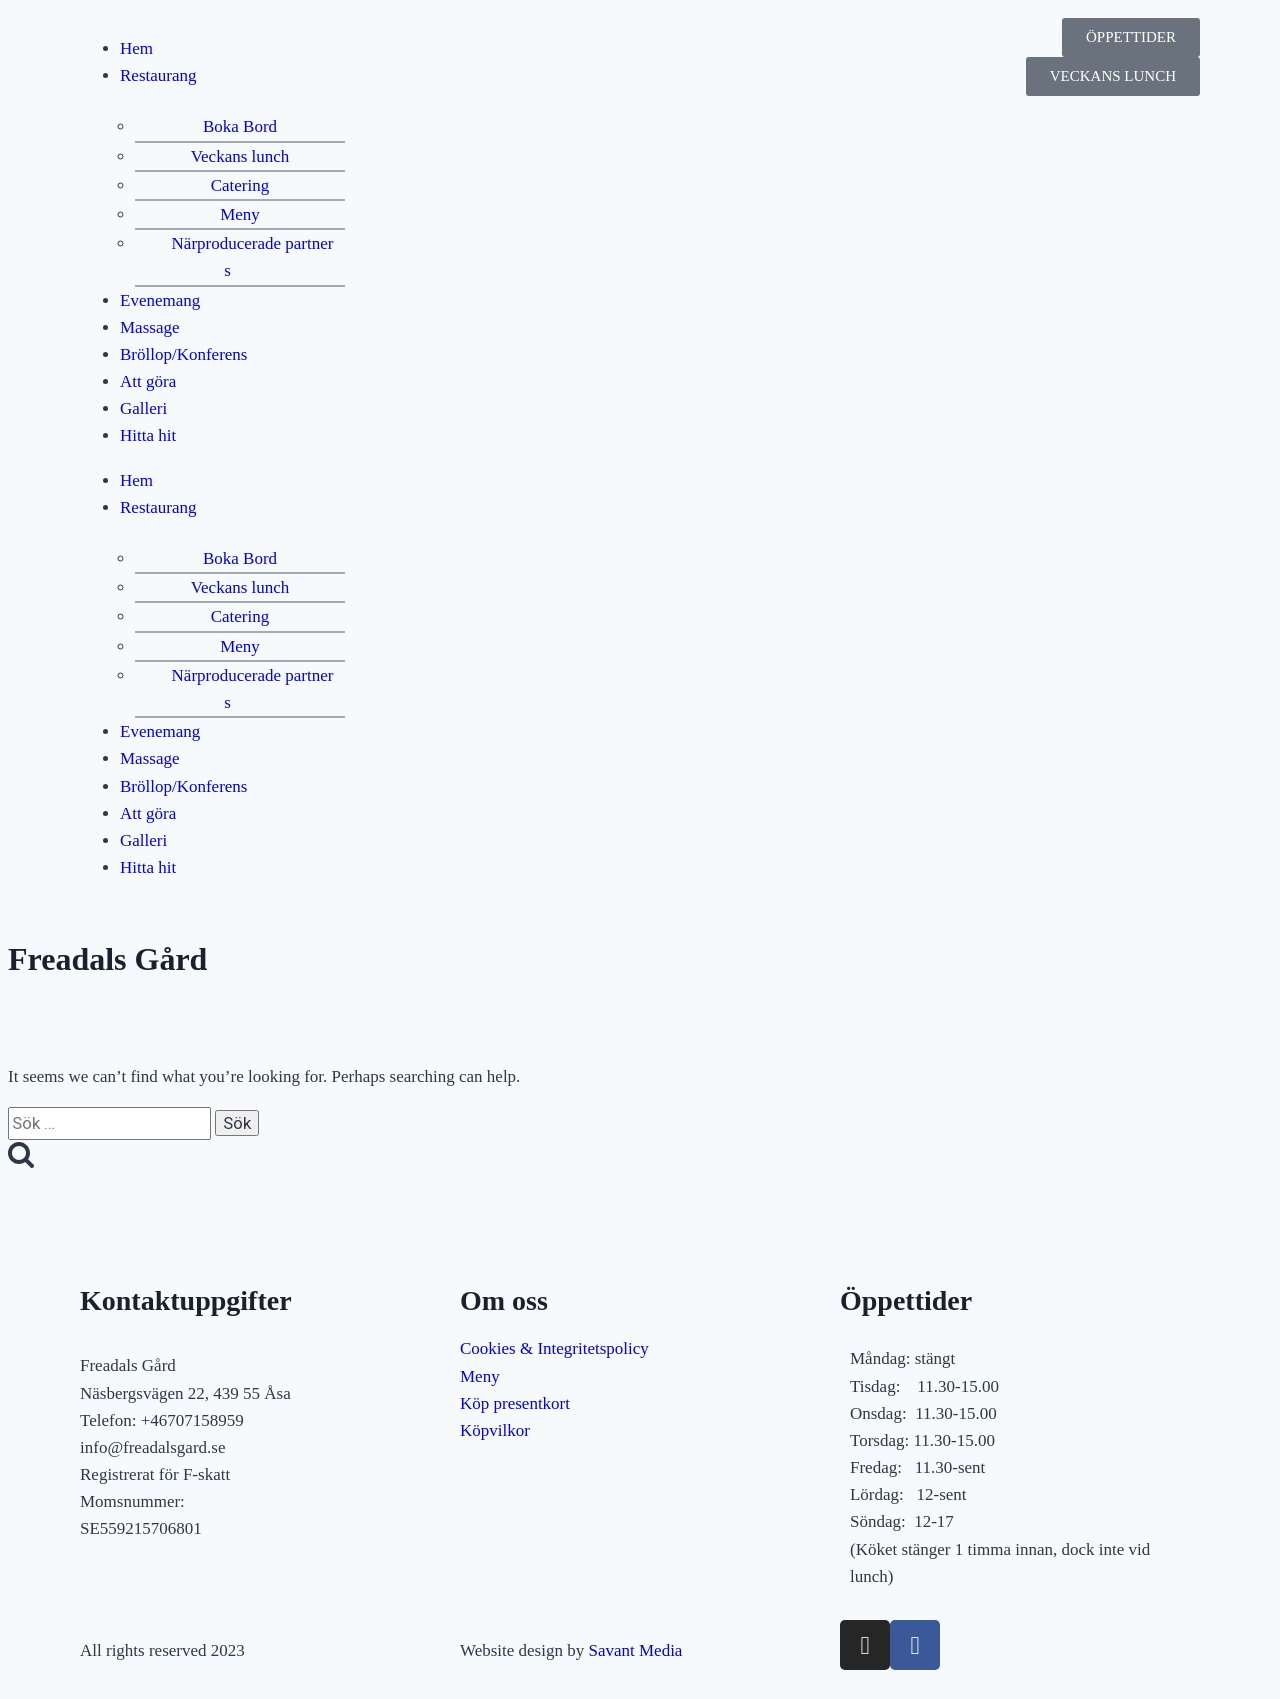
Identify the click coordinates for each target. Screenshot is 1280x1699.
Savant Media (635, 1650)
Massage (149, 327)
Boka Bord (240, 126)
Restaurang (158, 75)
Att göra (148, 381)
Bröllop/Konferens (183, 354)
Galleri (143, 408)
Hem (136, 48)
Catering (240, 185)
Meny (240, 214)
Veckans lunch (240, 156)
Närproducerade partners (253, 257)
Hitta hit (148, 435)
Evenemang (160, 300)
